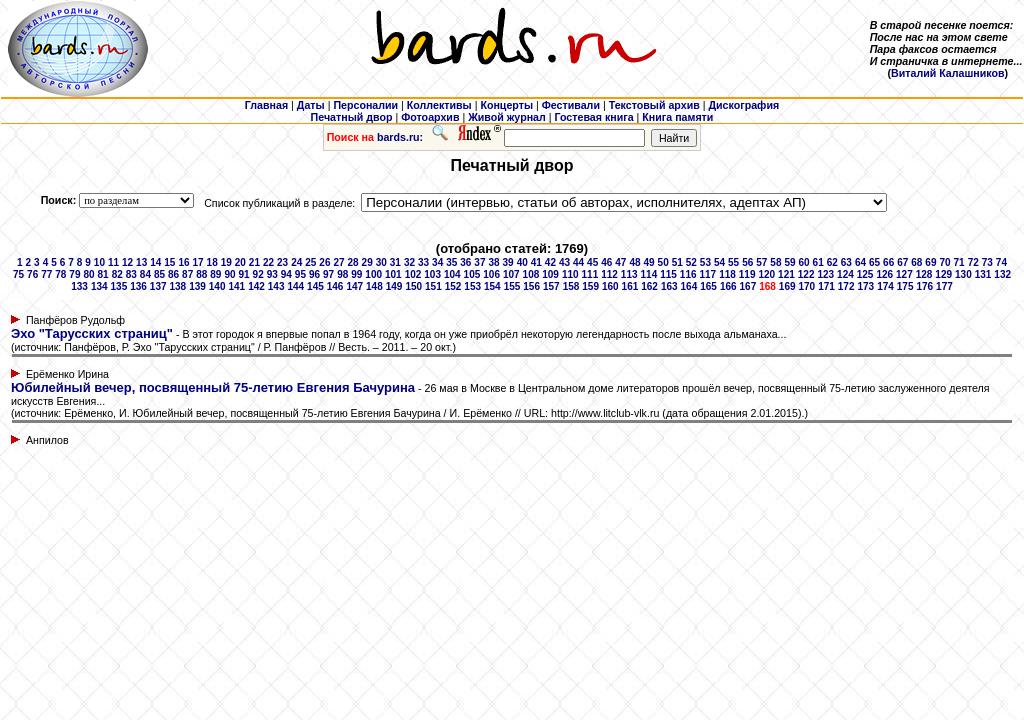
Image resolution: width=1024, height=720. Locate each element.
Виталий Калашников (948, 73)
